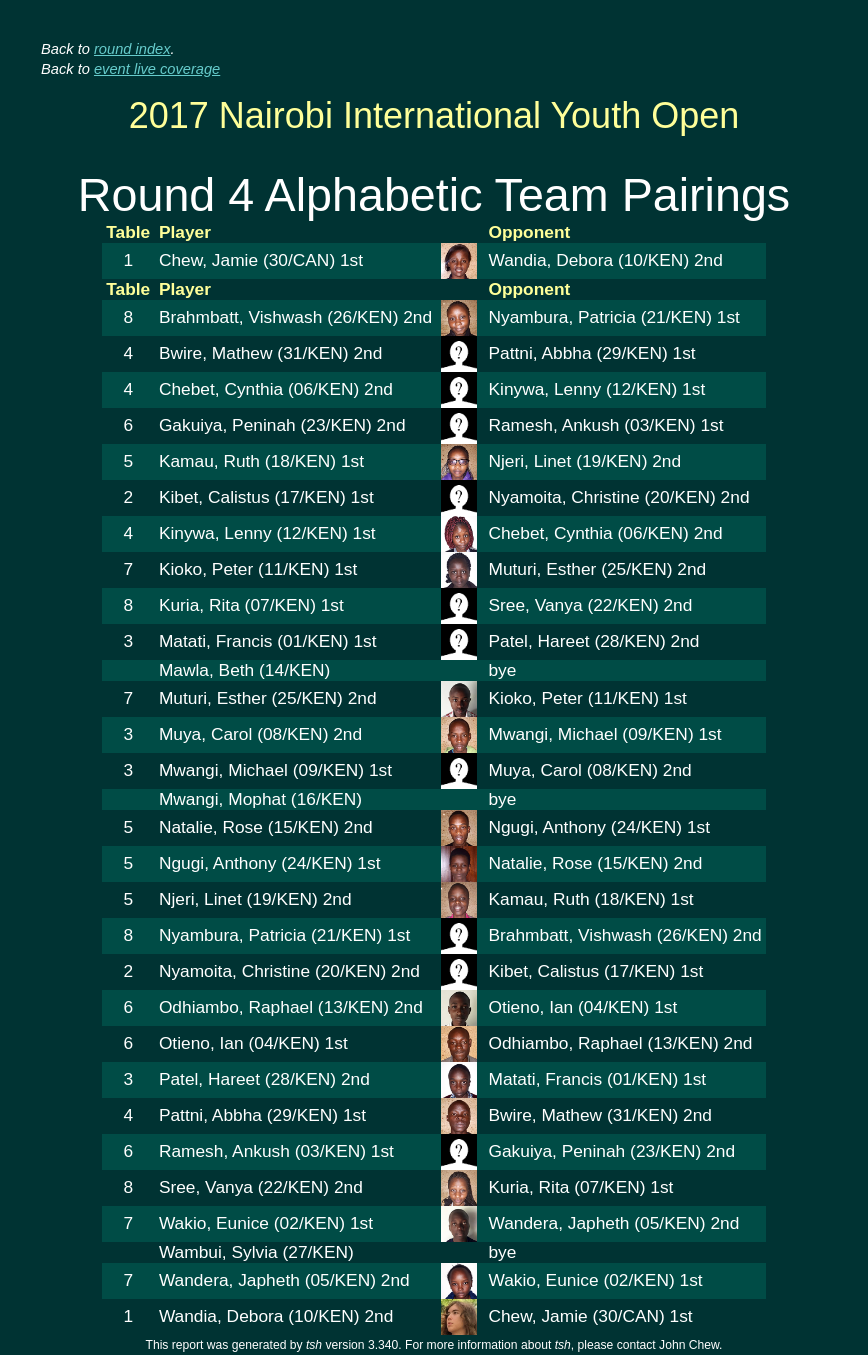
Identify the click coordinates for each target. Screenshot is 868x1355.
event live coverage (157, 69)
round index (132, 49)
